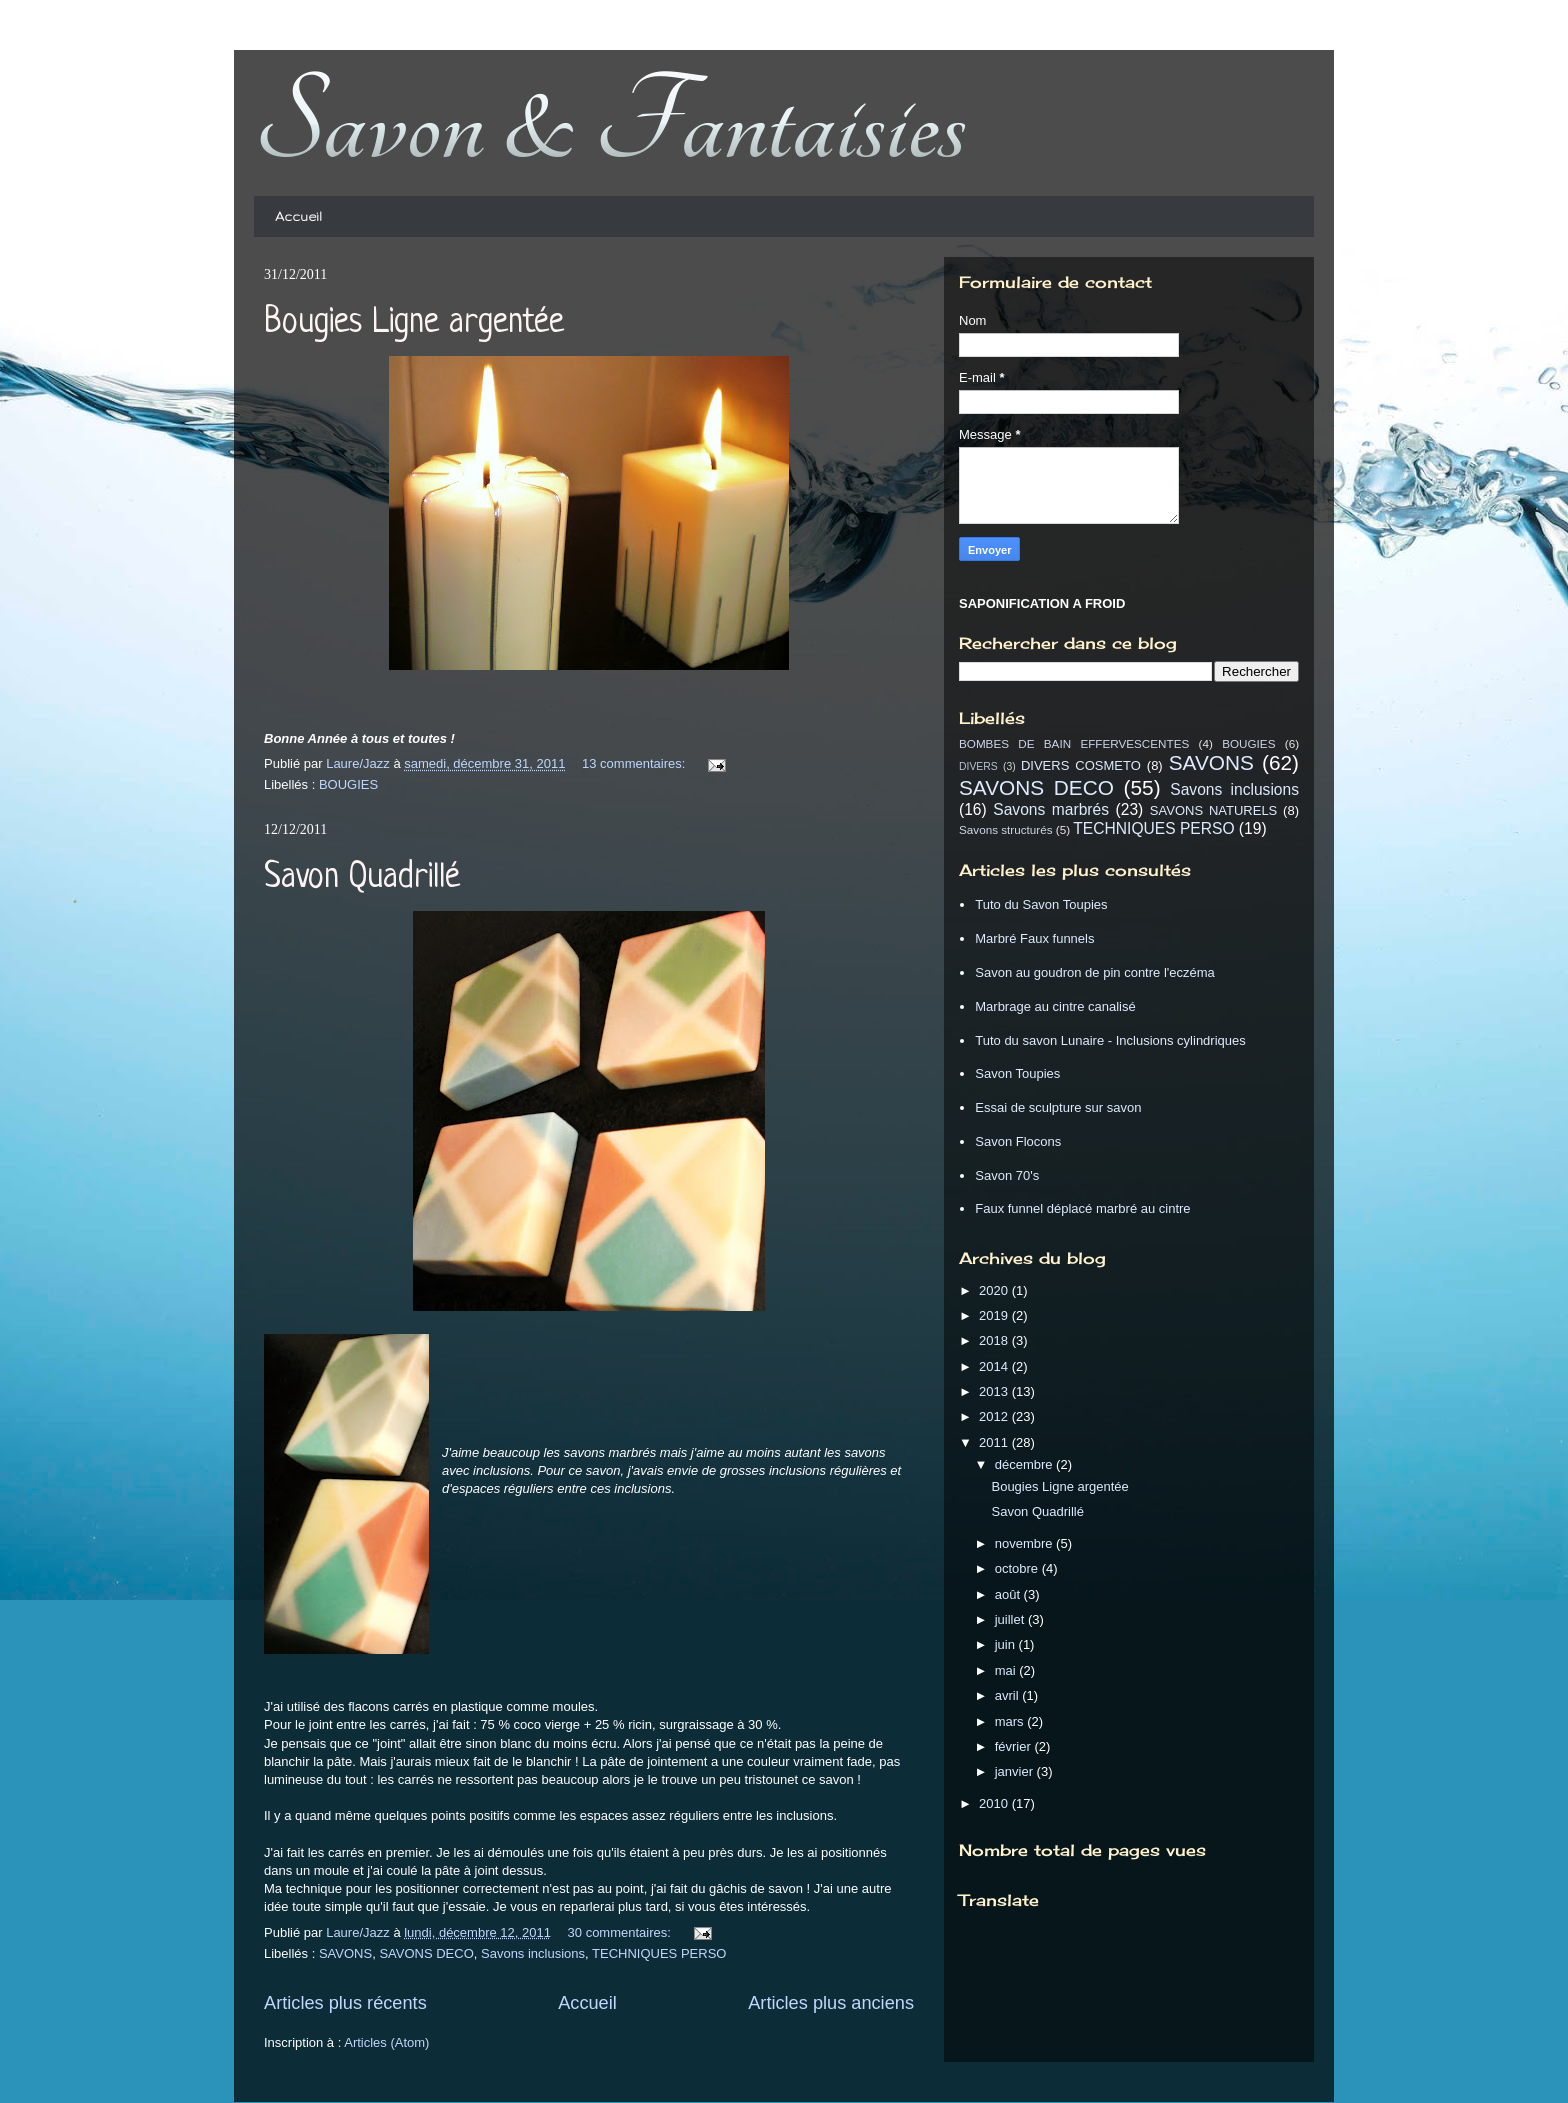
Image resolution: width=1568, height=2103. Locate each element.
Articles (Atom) (386, 2042)
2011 (995, 1442)
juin (1007, 1644)
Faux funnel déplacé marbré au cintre (1082, 1208)
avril (1008, 1695)
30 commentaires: (621, 1932)
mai (1007, 1670)
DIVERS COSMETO (1081, 765)
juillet (1011, 1619)
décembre (1025, 1464)
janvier (1016, 1771)
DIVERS (978, 766)
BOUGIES (348, 784)
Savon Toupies (1017, 1073)
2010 (995, 1803)
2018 (995, 1340)
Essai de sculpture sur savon (1058, 1107)
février (1015, 1746)
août (1009, 1594)
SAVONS (345, 1953)
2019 (995, 1315)
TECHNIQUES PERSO (659, 1953)
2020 (995, 1290)
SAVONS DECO (426, 1953)
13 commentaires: (635, 763)
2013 (995, 1391)
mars (1011, 1721)
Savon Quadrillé (362, 878)
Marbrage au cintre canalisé (1055, 1006)
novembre (1025, 1543)
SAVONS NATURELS (1213, 810)
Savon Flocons (1018, 1141)
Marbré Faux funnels (1034, 938)
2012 (995, 1416)
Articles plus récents (345, 2003)
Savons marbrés (1051, 809)
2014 (995, 1366)
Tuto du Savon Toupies (1041, 904)
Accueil (298, 216)
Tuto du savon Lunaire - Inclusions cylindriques (1110, 1040)
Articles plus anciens (831, 2003)
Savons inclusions (533, 1953)
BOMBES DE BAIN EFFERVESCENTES (1074, 743)
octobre (1018, 1568)
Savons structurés (1006, 829)
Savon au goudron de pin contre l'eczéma (1095, 972)
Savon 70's (1007, 1175)
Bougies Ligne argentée (414, 323)
